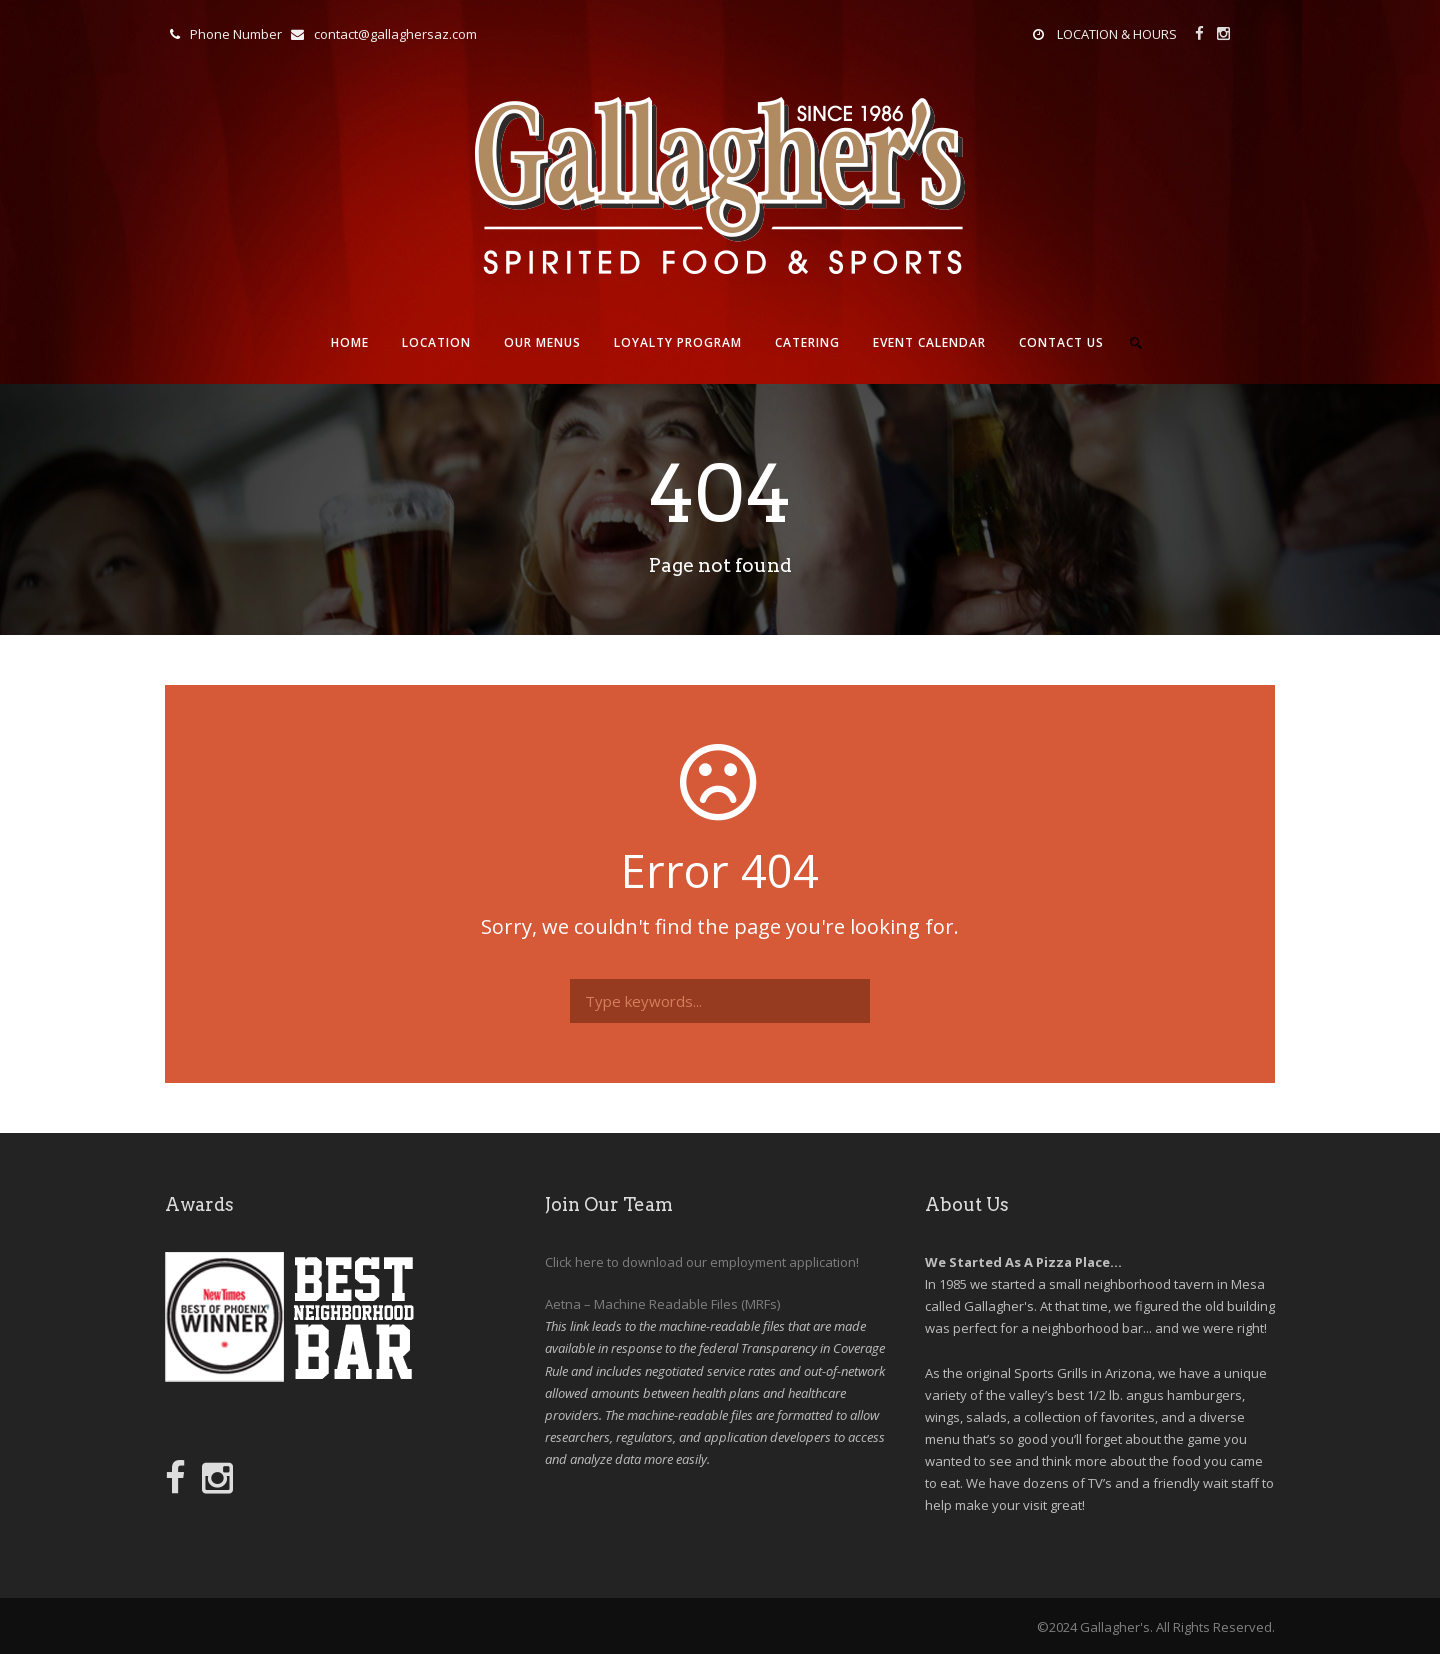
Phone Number (236, 34)
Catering (807, 342)
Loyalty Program (678, 342)
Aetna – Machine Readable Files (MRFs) (662, 1304)
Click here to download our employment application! (702, 1262)
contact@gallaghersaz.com (395, 34)
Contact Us (1061, 342)
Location (436, 342)
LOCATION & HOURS (1117, 34)
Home (350, 342)
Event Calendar (929, 342)
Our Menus (542, 342)
